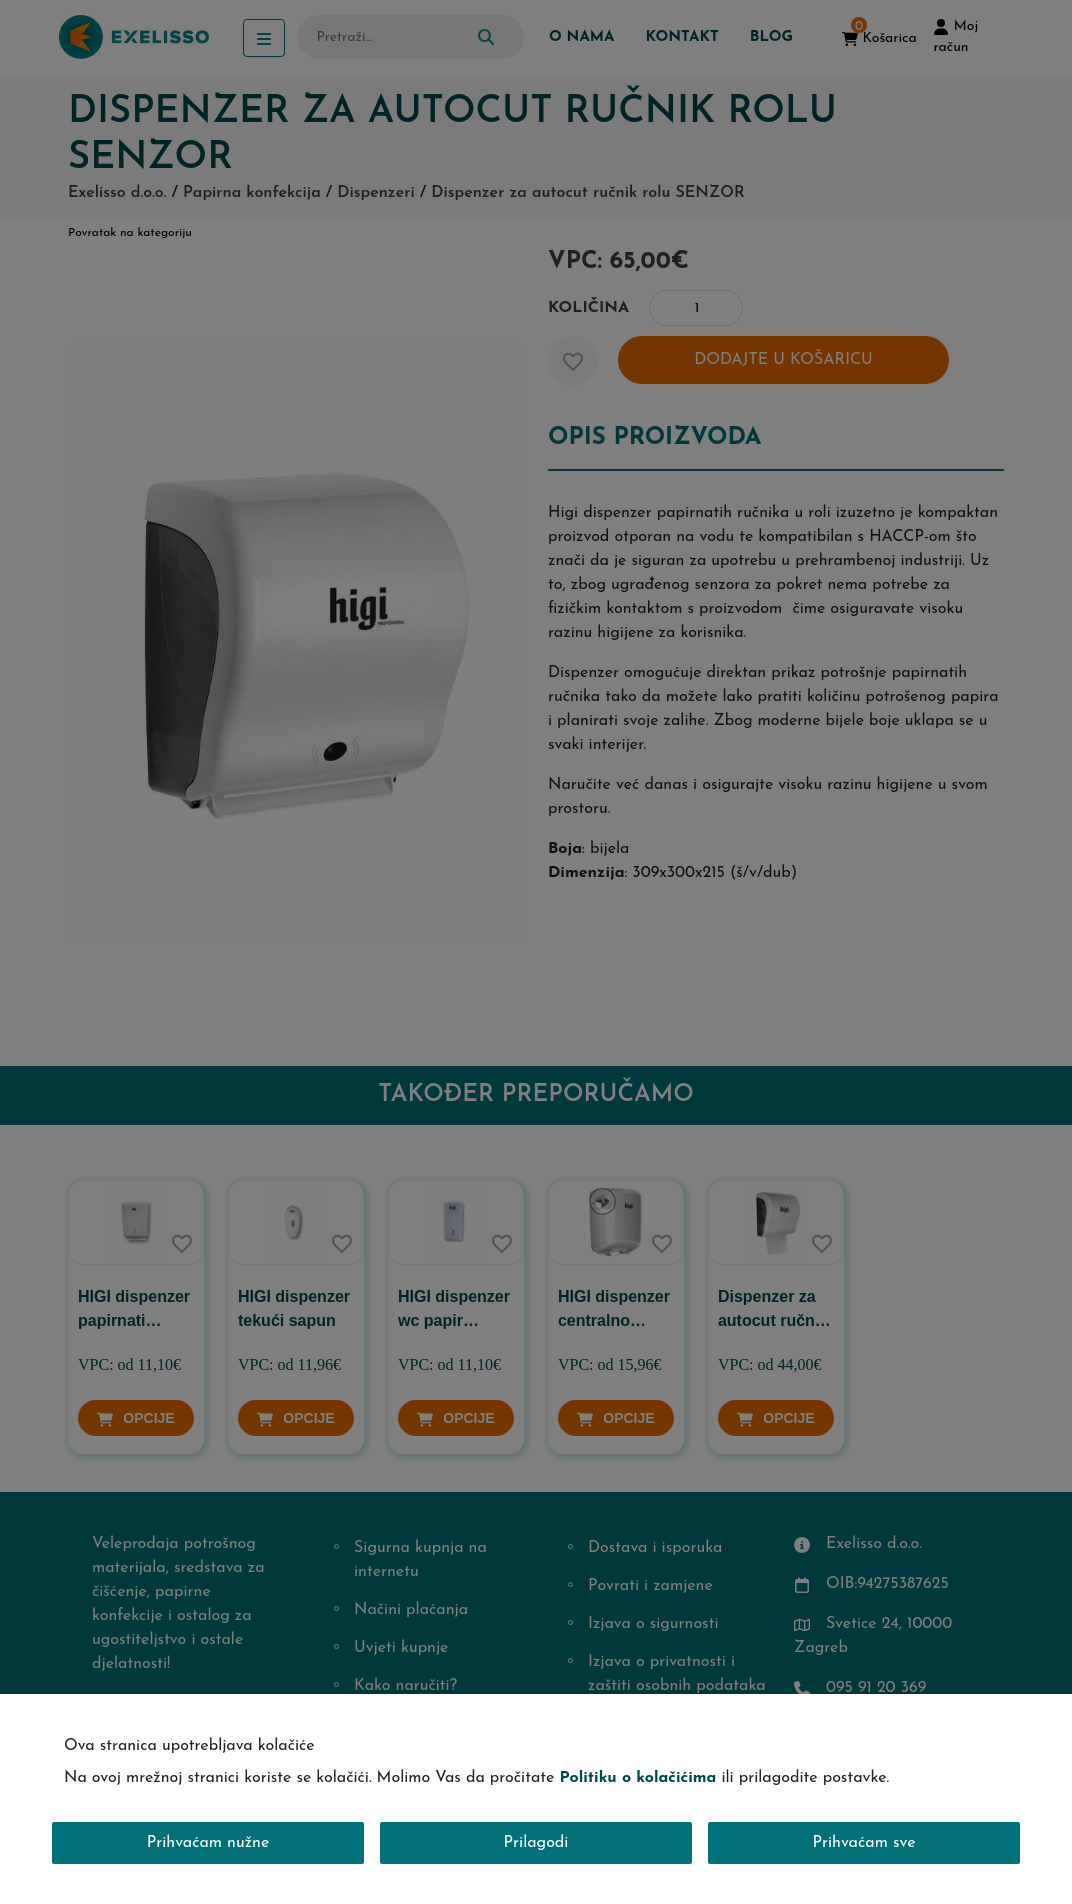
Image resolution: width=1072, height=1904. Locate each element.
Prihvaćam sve (864, 1843)
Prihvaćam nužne (208, 1843)
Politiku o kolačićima (637, 1778)
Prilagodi (536, 1843)
